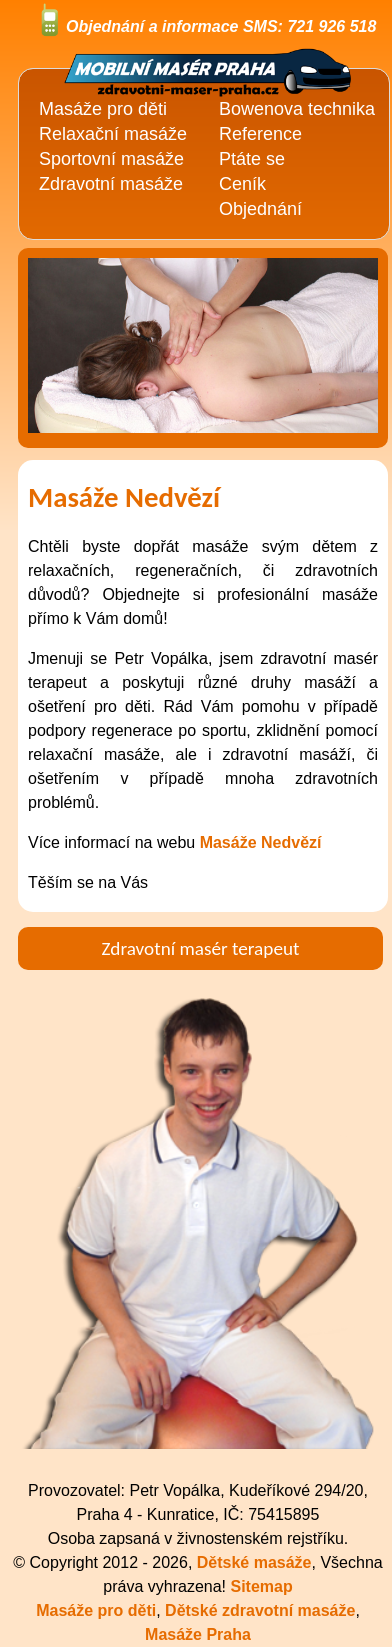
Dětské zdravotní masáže (260, 1610)
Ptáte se (252, 159)
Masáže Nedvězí (261, 842)
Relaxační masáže (113, 134)
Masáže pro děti (96, 1610)
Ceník (242, 184)
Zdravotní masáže (111, 184)
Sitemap (261, 1586)
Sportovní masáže (111, 159)
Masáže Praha (198, 1634)
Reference (260, 134)
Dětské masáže (254, 1562)
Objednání (260, 209)
